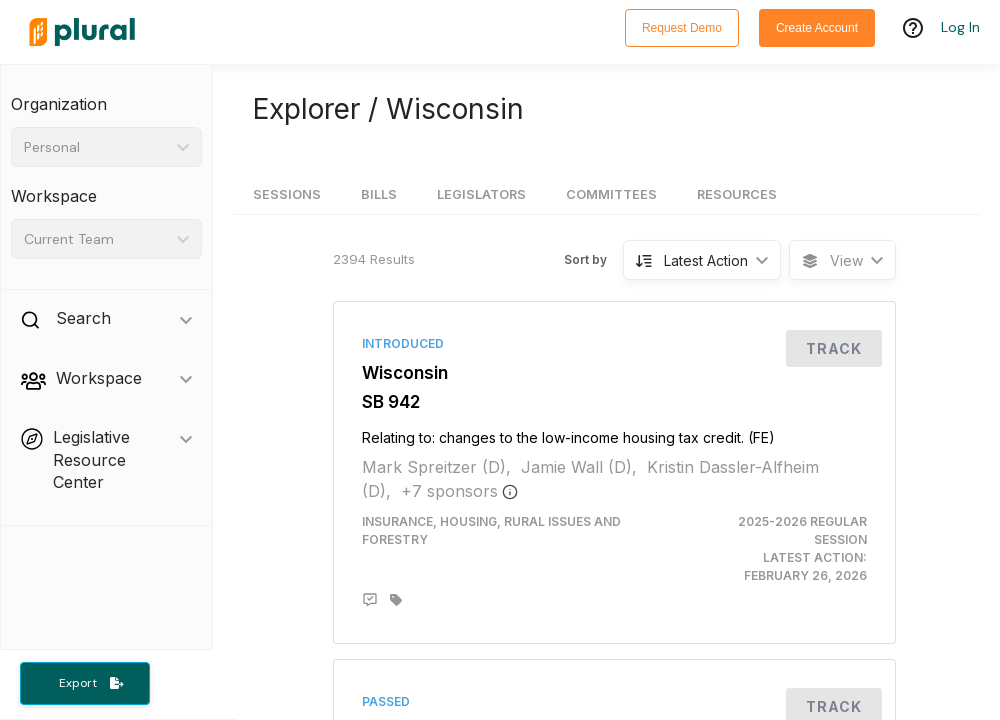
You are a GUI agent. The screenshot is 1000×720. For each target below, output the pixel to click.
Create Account (817, 28)
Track (834, 348)
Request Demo (682, 28)
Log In (960, 27)
